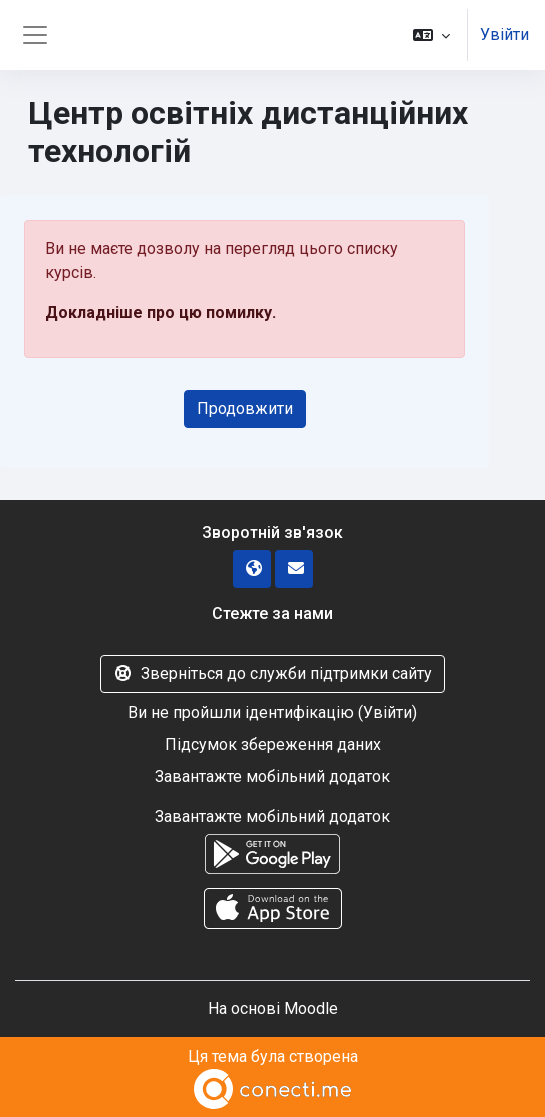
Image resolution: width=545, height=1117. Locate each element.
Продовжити (245, 408)
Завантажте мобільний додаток (272, 776)
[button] (431, 35)
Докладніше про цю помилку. (160, 312)
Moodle (311, 1008)
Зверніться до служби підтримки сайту (272, 673)
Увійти (504, 34)
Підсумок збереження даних (273, 744)
